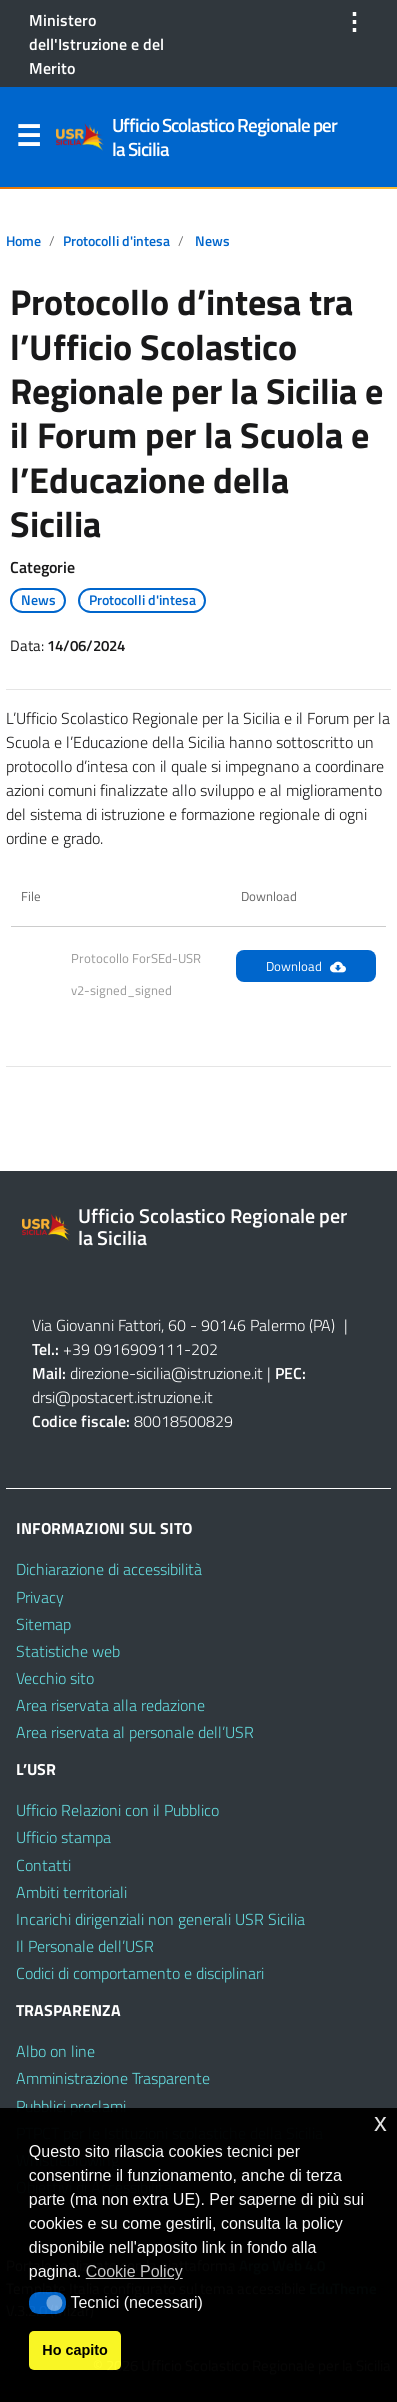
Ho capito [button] (75, 2350)
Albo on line (55, 2051)
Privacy (40, 1597)
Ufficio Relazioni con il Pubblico (117, 1810)
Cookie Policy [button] (134, 2271)
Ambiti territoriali (71, 1892)
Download (306, 966)
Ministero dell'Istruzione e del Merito (96, 44)
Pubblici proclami (71, 2106)
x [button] (380, 2122)
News (212, 241)
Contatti (43, 1865)
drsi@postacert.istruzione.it (122, 1397)
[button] (47, 2303)
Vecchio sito (55, 1678)
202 (204, 1349)
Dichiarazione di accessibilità (109, 1569)
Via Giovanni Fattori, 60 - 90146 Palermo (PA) (183, 1325)
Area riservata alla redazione (110, 1705)
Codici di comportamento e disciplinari (140, 1973)
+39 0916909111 (123, 1349)
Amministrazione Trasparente (113, 2078)
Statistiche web (68, 1651)
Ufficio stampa (63, 1837)
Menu (28, 140)
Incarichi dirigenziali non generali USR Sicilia (160, 1919)
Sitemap (43, 1624)
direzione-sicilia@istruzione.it (166, 1373)
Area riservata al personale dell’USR (135, 1732)
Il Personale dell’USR (85, 1946)
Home (23, 241)
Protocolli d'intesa (116, 241)
